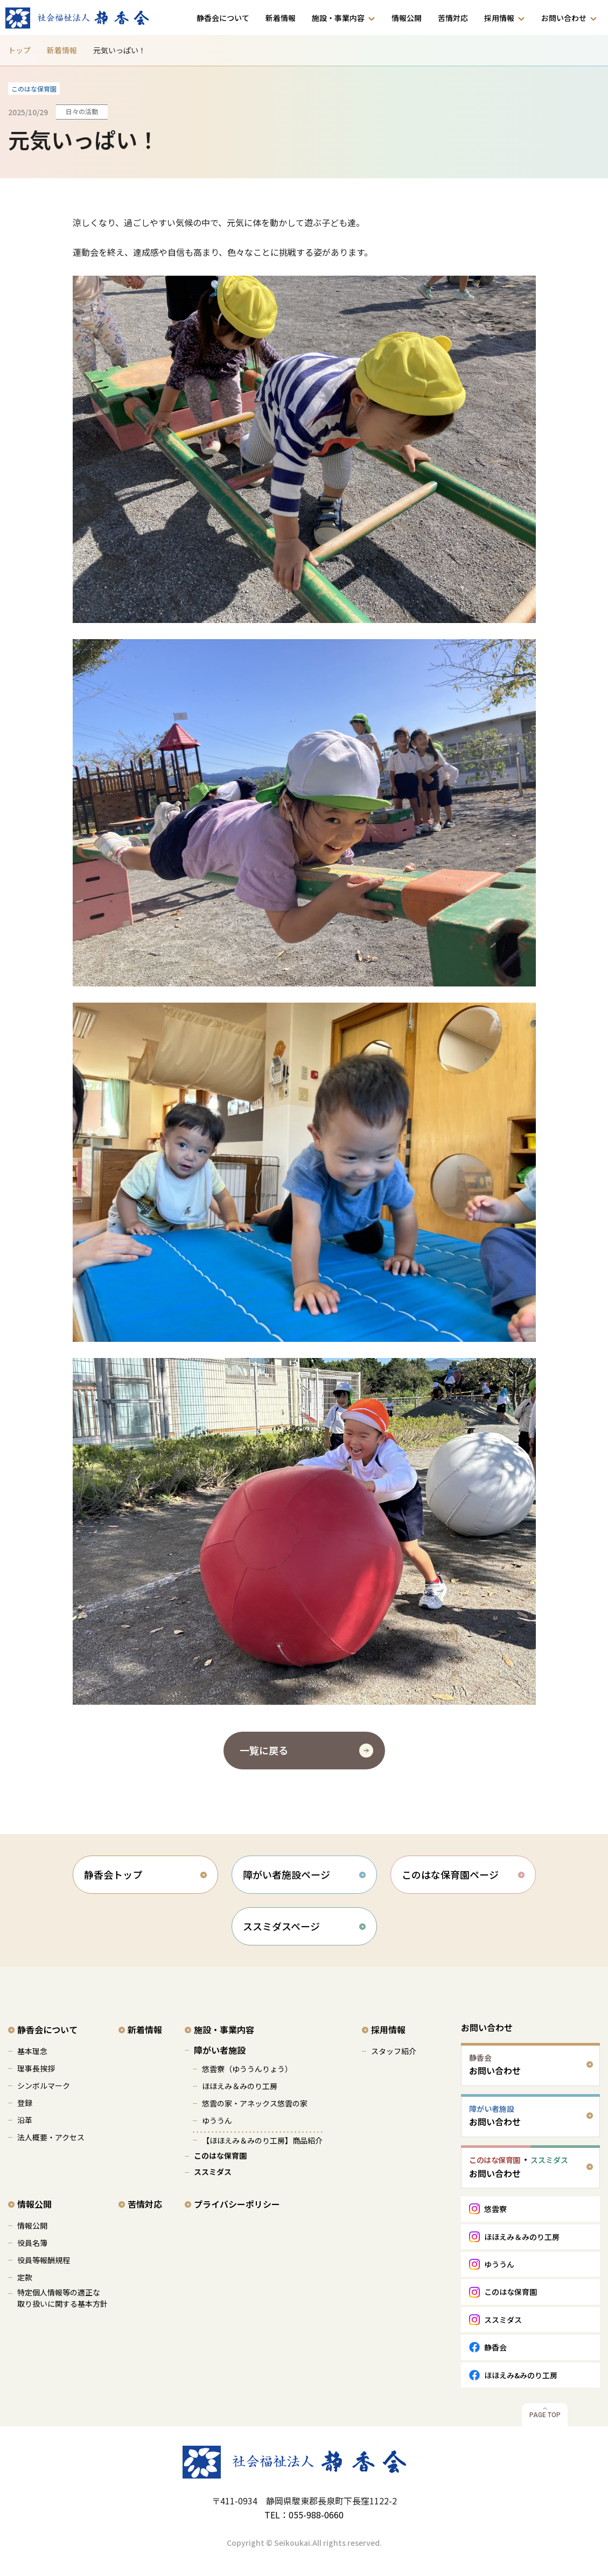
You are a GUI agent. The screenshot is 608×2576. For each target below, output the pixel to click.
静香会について (223, 17)
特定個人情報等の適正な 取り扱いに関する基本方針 (62, 2298)
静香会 (495, 2347)
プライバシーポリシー (237, 2203)
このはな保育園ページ (450, 1874)
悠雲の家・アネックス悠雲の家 (255, 2103)
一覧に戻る (264, 1750)
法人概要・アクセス (51, 2137)
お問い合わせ (563, 17)
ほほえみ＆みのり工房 (239, 2086)
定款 (24, 2277)
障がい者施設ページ (286, 1874)
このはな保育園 (220, 2155)
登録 (24, 2102)
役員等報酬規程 (43, 2260)
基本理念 (32, 2051)
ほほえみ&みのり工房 (520, 2375)
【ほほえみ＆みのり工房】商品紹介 (262, 2140)
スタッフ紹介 (393, 2051)
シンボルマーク (43, 2085)
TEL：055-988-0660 (304, 2514)
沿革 (24, 2120)
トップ (19, 50)
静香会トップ (113, 1874)
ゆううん (217, 2120)
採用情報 (499, 17)
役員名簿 (32, 2242)
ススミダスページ (281, 1926)
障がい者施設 (220, 2049)
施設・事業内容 (338, 17)
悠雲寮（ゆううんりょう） (247, 2068)
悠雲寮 (495, 2208)
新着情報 (280, 17)
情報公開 (407, 17)
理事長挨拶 (36, 2068)
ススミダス (213, 2171)
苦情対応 (453, 17)
